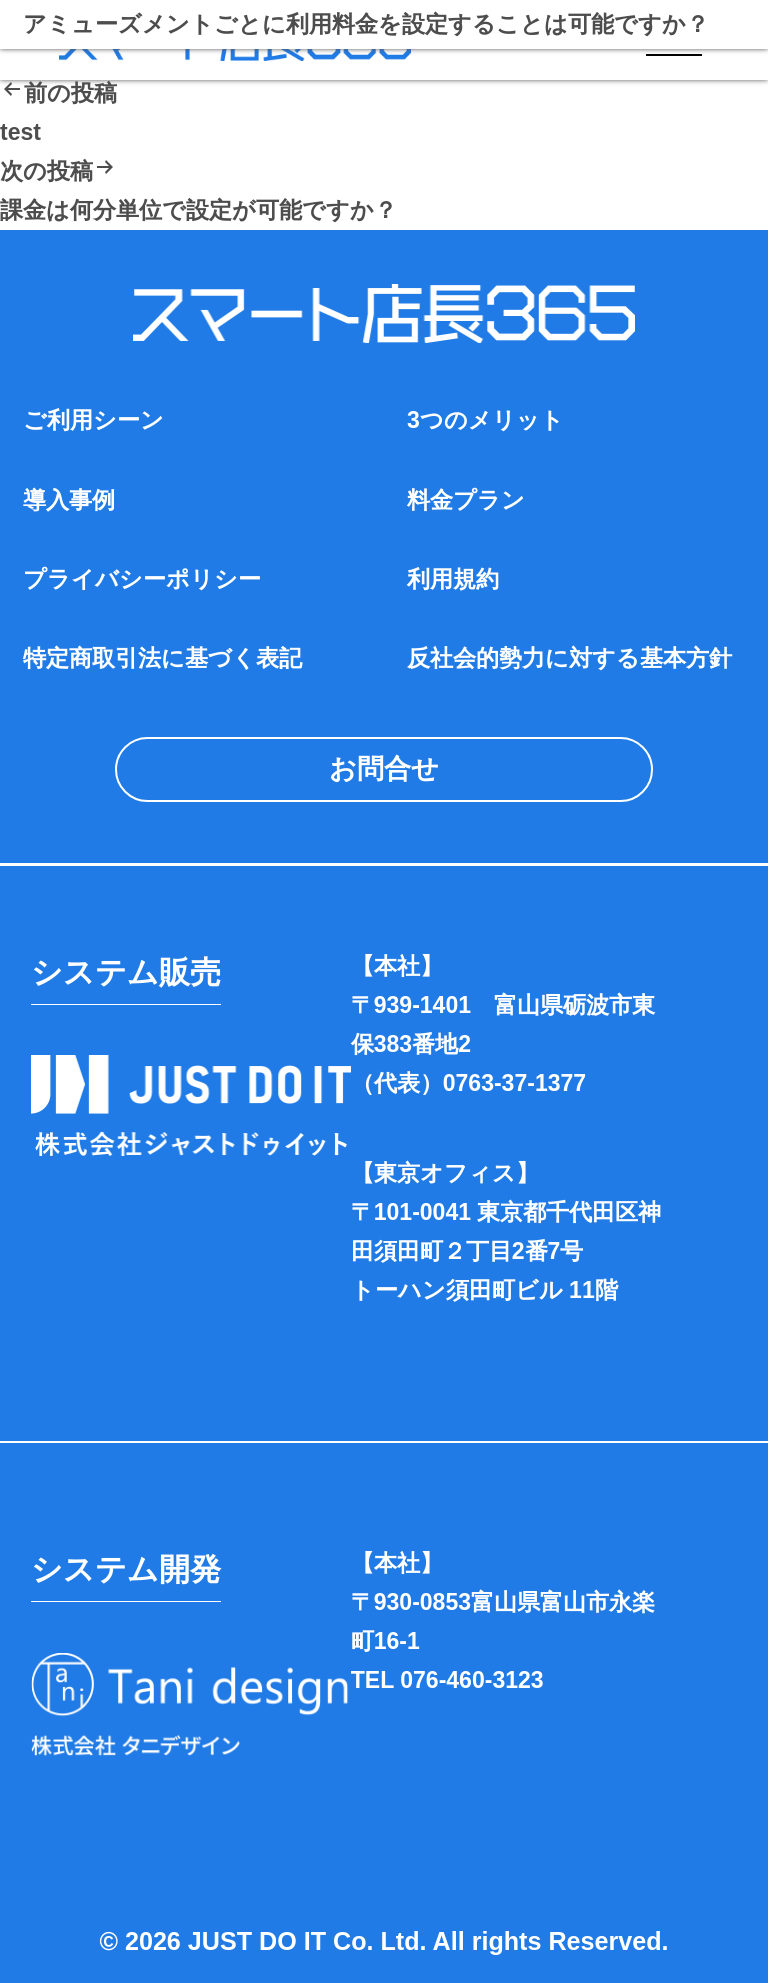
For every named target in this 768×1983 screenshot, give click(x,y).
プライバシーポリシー (142, 579)
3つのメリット (485, 420)
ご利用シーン (93, 420)
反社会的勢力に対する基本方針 (569, 658)
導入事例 (69, 500)
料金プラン (466, 500)
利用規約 (453, 579)
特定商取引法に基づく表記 (162, 658)
